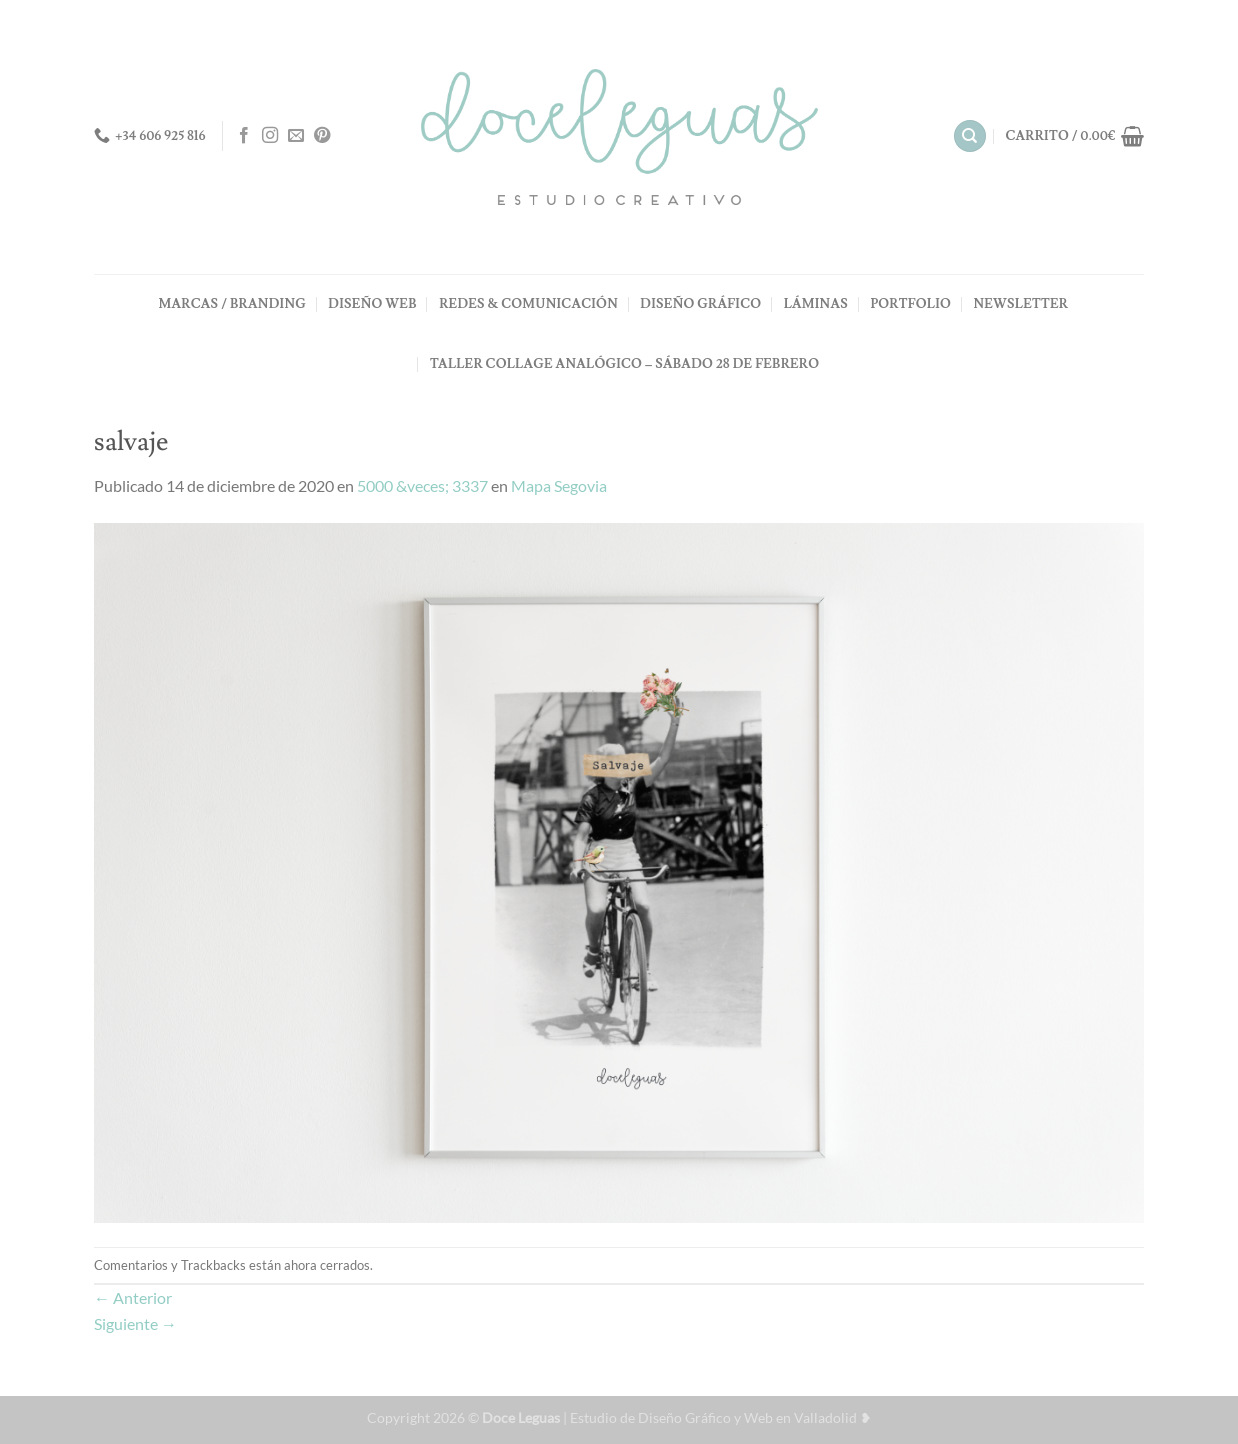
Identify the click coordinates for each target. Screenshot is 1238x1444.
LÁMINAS (816, 304)
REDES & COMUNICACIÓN (528, 304)
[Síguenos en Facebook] (244, 136)
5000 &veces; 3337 (422, 485)
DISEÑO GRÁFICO (700, 304)
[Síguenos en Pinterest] (322, 136)
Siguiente (135, 1323)
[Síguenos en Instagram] (270, 136)
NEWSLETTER (1020, 304)
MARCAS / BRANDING (232, 304)
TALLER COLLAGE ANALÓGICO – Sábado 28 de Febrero (624, 364)
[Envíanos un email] (296, 136)
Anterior (133, 1297)
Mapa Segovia (559, 485)
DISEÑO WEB (372, 304)
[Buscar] (970, 136)
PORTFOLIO (910, 304)
